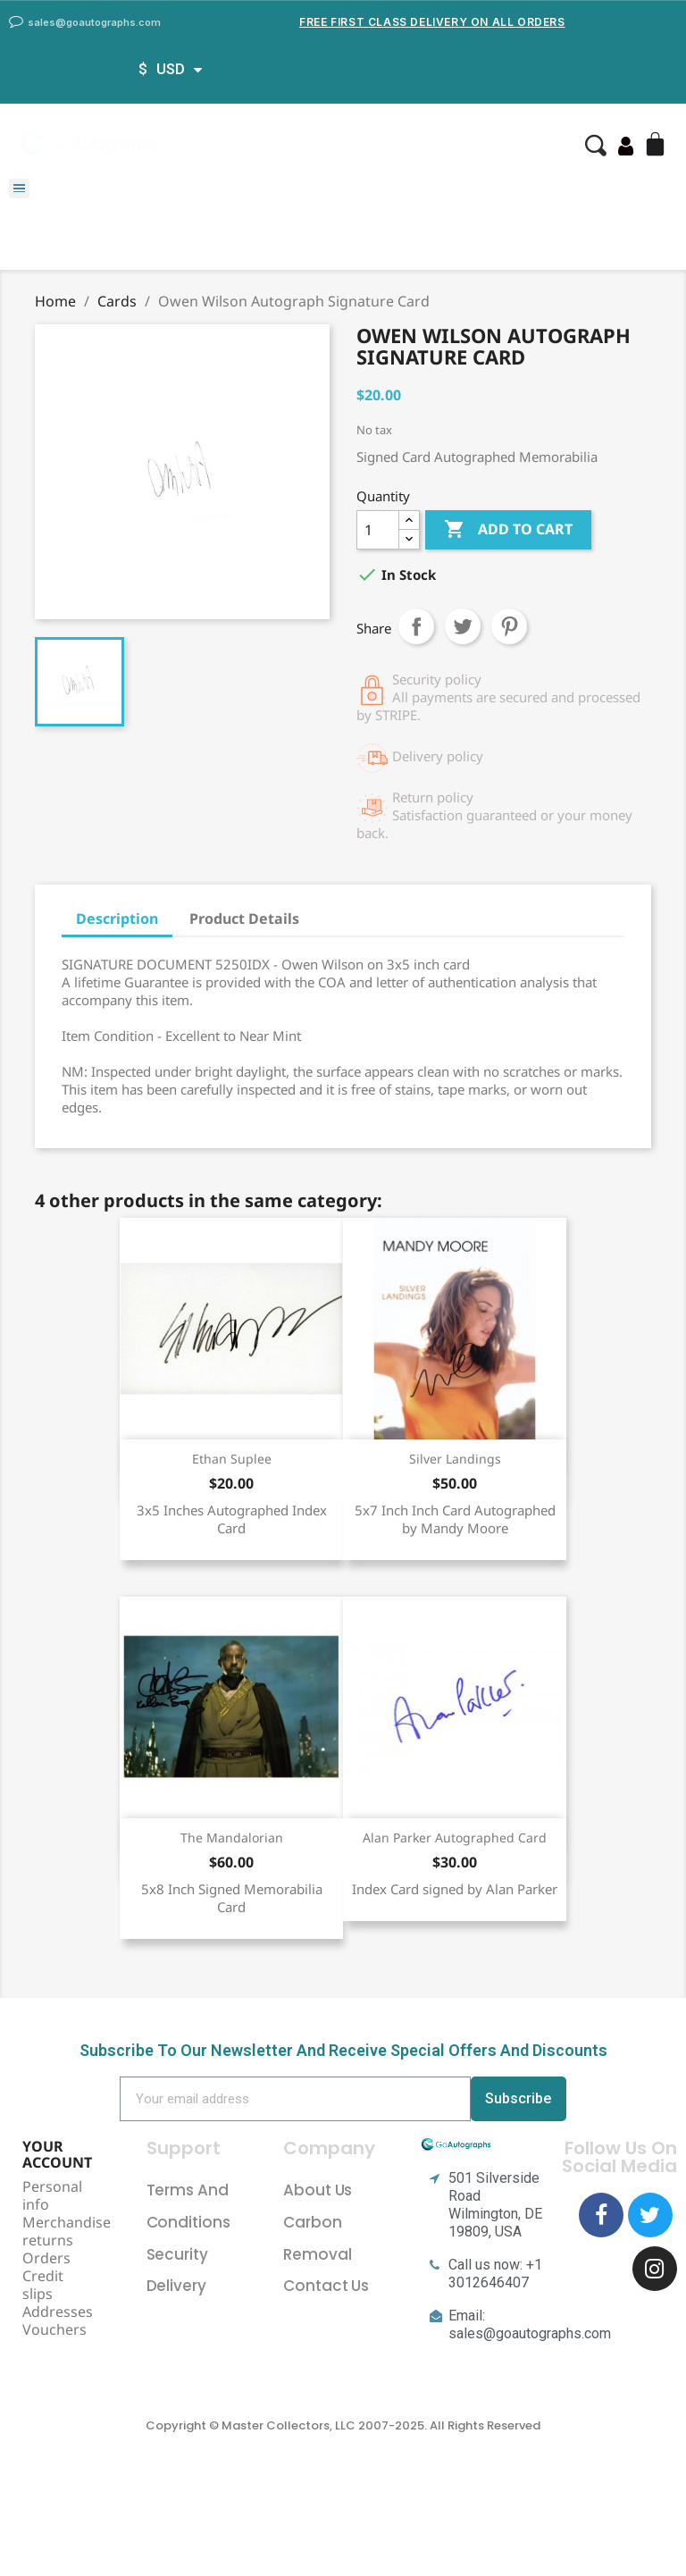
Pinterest (509, 626)
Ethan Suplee (232, 1458)
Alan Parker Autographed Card (455, 1837)
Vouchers (54, 2329)
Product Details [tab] (244, 918)
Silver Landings (455, 1458)
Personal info (52, 2195)
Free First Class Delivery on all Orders (432, 22)
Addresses (57, 2311)
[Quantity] (377, 530)
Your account (57, 2154)
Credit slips (42, 2284)
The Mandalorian (231, 1837)
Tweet (463, 626)
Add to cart (508, 529)
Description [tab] (117, 918)
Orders (46, 2258)
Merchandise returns (66, 2231)
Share (416, 626)
